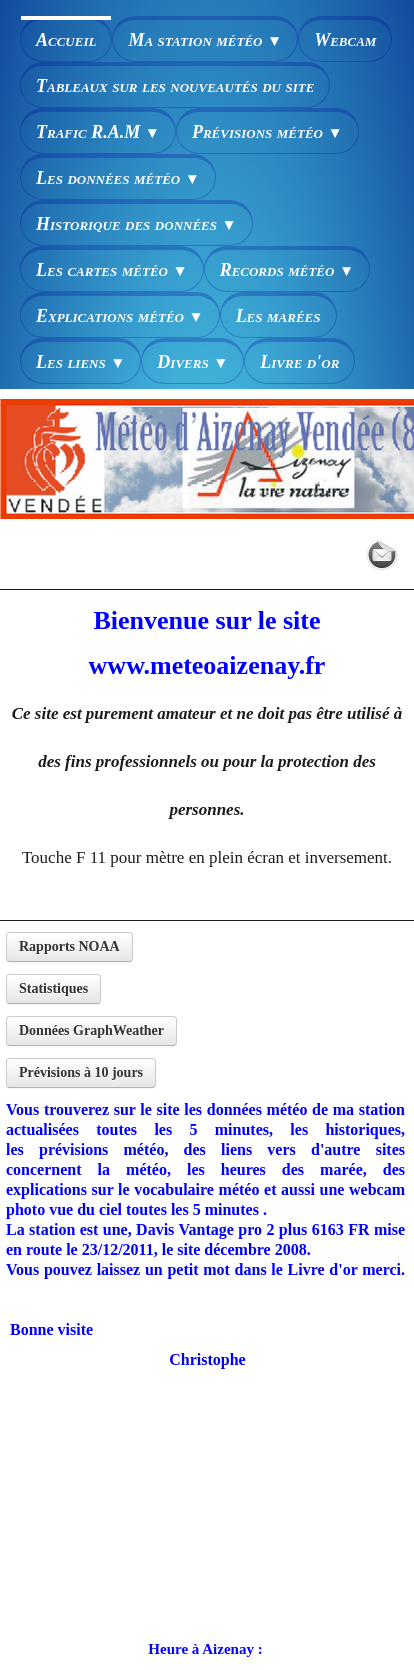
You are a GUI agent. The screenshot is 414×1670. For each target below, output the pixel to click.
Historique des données (136, 224)
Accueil (66, 40)
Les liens (80, 362)
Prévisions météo (267, 132)
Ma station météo (205, 40)
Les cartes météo (112, 270)
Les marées (278, 316)
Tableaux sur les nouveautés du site (175, 86)
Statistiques (53, 988)
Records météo (287, 270)
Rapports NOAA (69, 946)
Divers (192, 362)
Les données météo (118, 178)
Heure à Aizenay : (205, 1649)
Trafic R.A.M (98, 132)
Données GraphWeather (91, 1030)
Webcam (345, 40)
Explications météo (120, 316)
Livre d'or (299, 362)
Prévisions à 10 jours (81, 1072)
